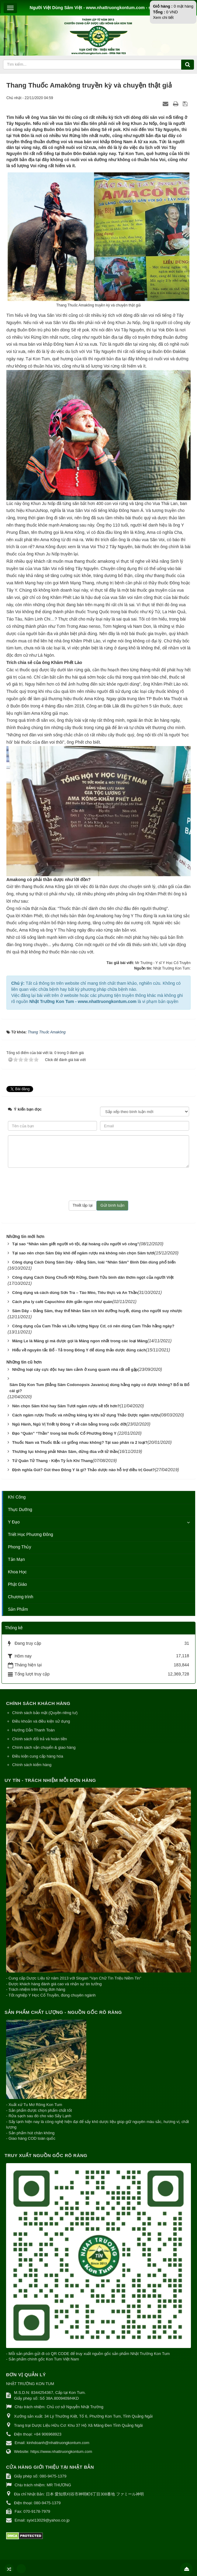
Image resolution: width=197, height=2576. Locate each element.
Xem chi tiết (163, 17)
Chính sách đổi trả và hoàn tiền (39, 1739)
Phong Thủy (19, 1546)
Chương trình (20, 1596)
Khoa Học (17, 1571)
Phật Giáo (17, 1584)
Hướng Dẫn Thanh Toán (33, 1730)
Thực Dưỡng (20, 1509)
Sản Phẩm (18, 1609)
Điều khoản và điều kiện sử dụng (41, 1721)
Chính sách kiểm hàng (31, 1764)
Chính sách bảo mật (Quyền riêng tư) (45, 1712)
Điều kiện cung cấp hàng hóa (37, 1756)
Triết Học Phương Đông (30, 1534)
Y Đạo (14, 1522)
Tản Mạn (16, 1559)
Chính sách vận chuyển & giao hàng (43, 1747)
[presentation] (98, 1184)
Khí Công (17, 1497)
